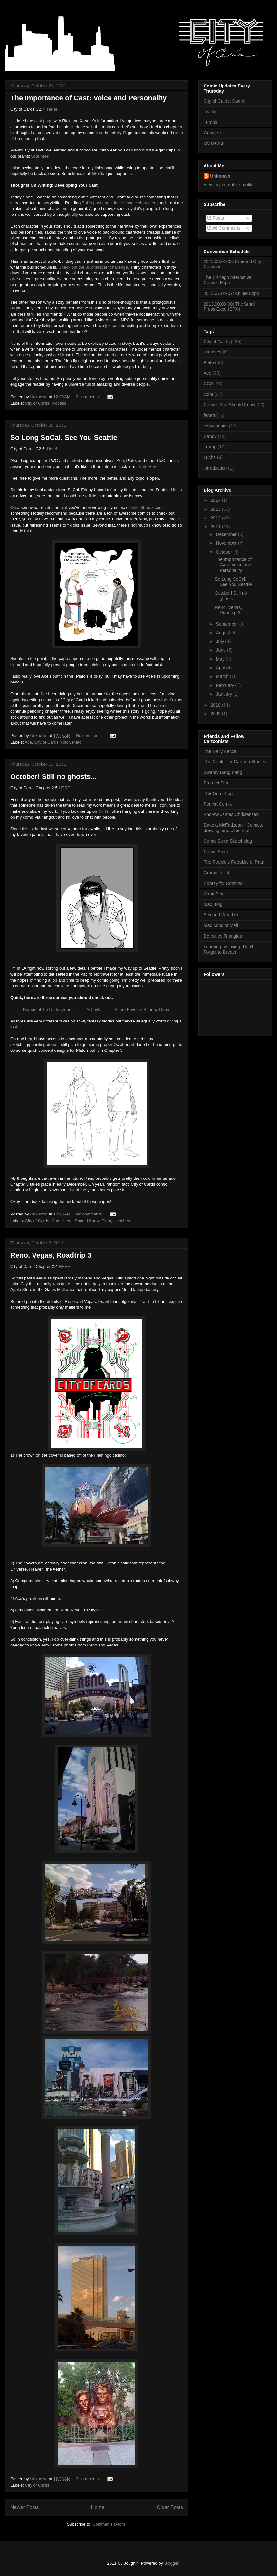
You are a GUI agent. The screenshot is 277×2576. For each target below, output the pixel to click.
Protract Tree (217, 782)
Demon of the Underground (48, 1009)
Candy (210, 436)
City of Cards (37, 403)
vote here (40, 156)
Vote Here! (148, 466)
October (224, 552)
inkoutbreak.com (147, 507)
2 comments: (88, 396)
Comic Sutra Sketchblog (228, 841)
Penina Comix (218, 804)
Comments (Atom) (109, 2524)
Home (98, 2507)
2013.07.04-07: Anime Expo (231, 293)
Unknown (220, 176)
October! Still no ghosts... (53, 777)
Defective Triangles (223, 936)
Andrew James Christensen (231, 814)
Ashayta (93, 1009)
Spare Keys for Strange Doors (142, 1009)
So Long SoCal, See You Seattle (63, 438)
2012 (216, 517)
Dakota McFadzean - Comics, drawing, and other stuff (233, 827)
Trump (210, 446)
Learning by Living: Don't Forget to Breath (228, 949)
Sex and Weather (221, 914)
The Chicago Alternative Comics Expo (228, 280)
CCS (208, 383)
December (227, 534)
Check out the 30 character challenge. (94, 267)
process (59, 403)
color (65, 742)
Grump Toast (216, 872)
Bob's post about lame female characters (120, 202)
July (220, 641)
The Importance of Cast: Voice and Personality (88, 98)
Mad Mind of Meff (221, 925)
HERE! (65, 787)
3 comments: (88, 2478)
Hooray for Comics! (223, 883)
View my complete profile (228, 184)
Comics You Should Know (75, 1220)
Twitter (210, 111)
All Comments (223, 228)
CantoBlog (214, 893)
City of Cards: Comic (224, 101)
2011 (216, 526)
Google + (213, 132)
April (221, 667)
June (221, 650)
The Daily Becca (220, 751)
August (223, 632)
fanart (209, 415)
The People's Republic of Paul (234, 862)
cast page (43, 120)
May (220, 659)
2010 (216, 705)
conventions (216, 425)
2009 (216, 713)
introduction (215, 468)
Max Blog (213, 904)
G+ (101, 811)
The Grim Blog (218, 793)
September (227, 624)
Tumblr (210, 122)
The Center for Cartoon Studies (235, 761)
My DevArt (214, 143)
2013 (216, 509)
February (225, 685)
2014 (216, 500)
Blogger (171, 2563)
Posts (215, 218)
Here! (52, 109)
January (224, 694)
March (223, 676)
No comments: (90, 735)
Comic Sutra (216, 851)
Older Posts (170, 2507)
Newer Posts (24, 2507)
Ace (28, 742)
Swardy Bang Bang (223, 772)
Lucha (210, 457)
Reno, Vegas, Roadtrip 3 (50, 1255)
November (227, 542)
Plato (77, 742)
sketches (121, 1220)
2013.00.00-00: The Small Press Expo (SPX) (229, 306)
